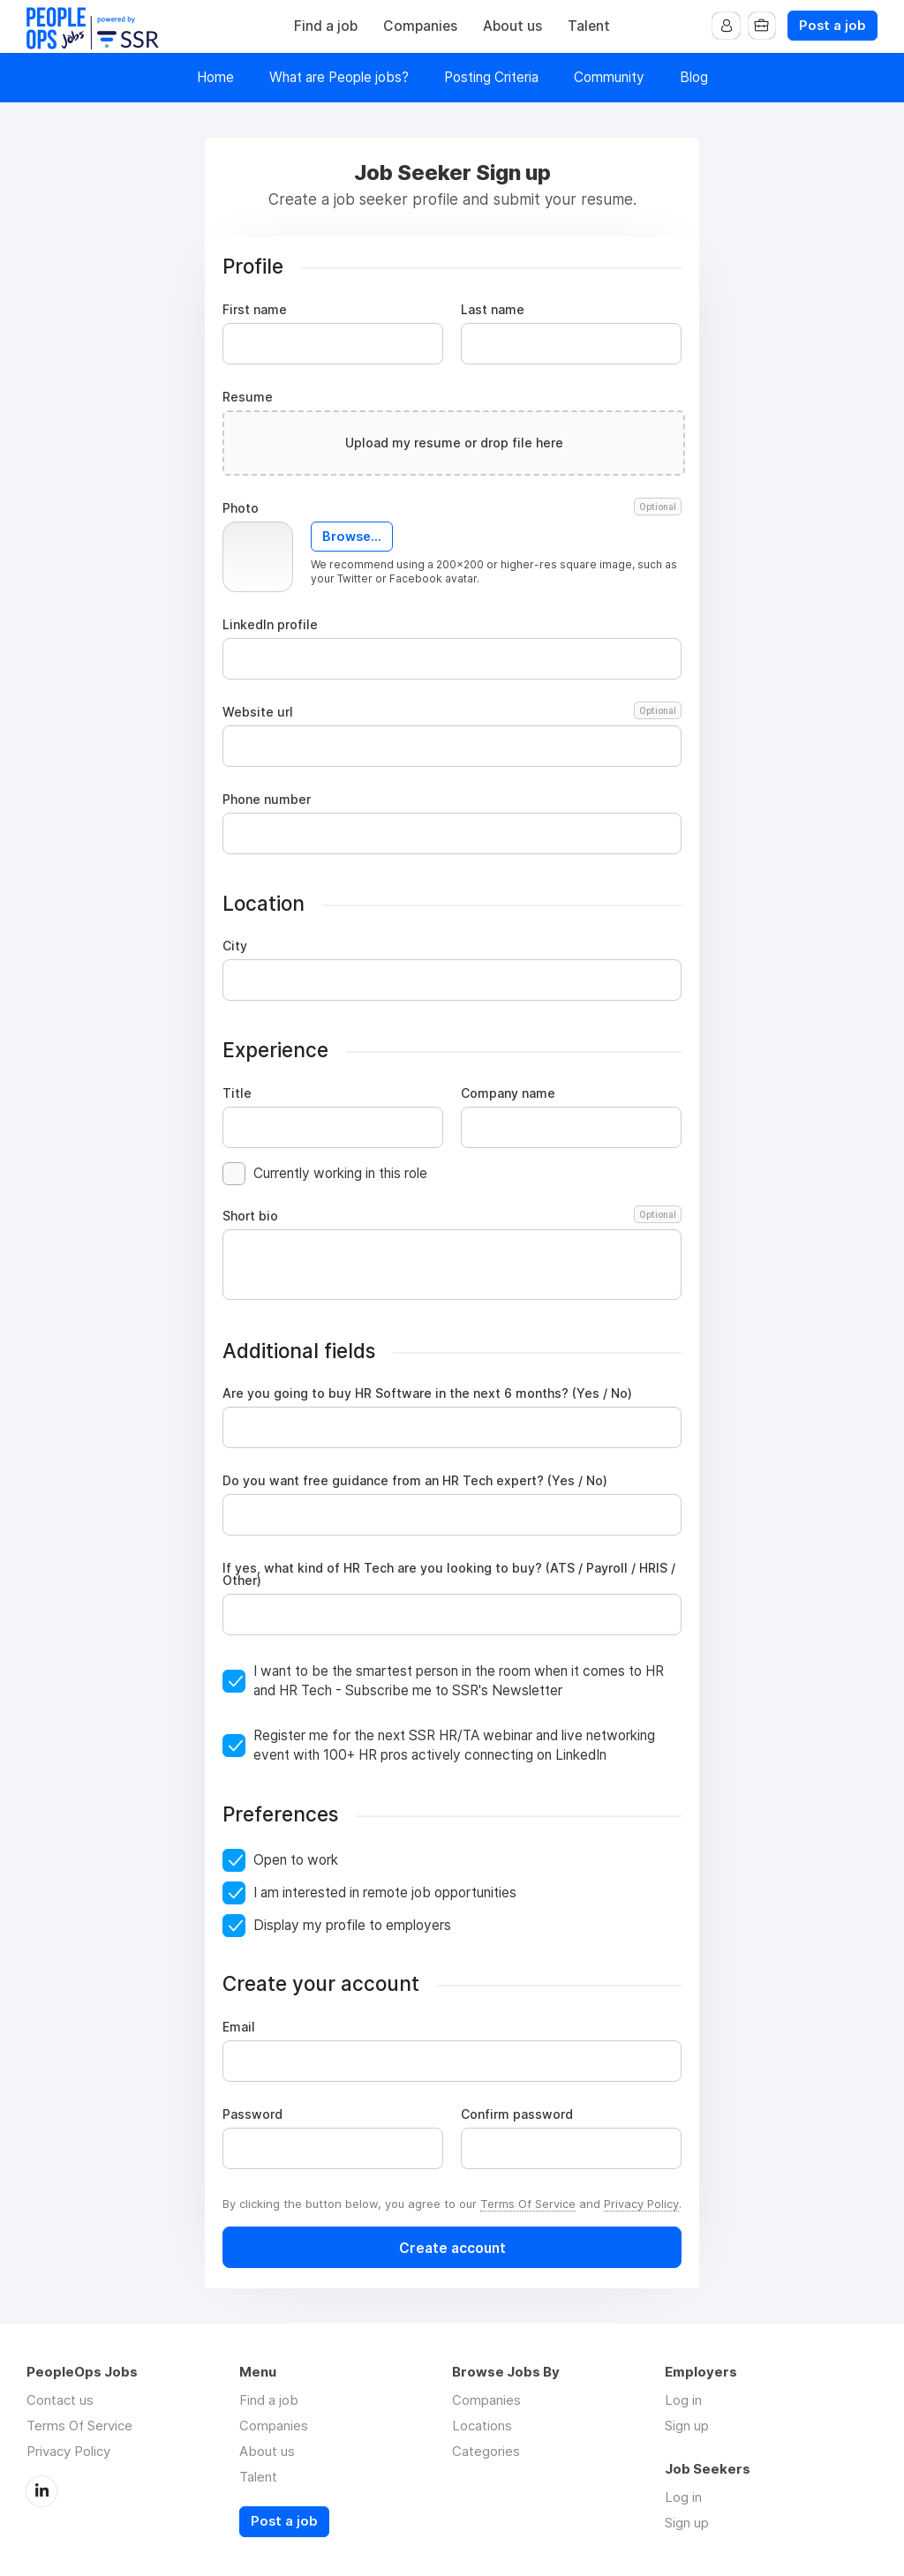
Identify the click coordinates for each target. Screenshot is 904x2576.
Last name (492, 310)
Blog (694, 77)
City (234, 946)
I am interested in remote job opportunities (384, 1892)
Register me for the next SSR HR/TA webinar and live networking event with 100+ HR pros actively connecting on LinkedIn (454, 1745)
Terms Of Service (528, 2204)
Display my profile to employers (352, 1925)
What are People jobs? (339, 77)
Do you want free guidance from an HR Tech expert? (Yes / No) (414, 1481)
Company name (508, 1093)
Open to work (295, 1859)
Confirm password (517, 2114)
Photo (452, 508)
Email (238, 2027)
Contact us (60, 2400)
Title (237, 1093)
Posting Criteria (491, 77)
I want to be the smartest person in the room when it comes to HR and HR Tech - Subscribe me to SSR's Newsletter (458, 1681)
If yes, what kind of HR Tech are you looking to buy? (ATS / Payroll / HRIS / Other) (448, 1574)
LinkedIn (41, 2490)
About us (512, 26)
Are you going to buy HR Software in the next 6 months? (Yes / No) (427, 1393)
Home (215, 77)
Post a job (832, 26)
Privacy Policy (641, 2204)
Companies (420, 26)
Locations (482, 2425)
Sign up (687, 2425)
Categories (486, 2451)
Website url (452, 712)
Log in (683, 2400)
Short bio (452, 1216)
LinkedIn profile (270, 625)
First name (254, 310)
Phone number (266, 799)
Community (609, 77)
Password (252, 2114)
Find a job (326, 26)
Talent (589, 26)
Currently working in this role (340, 1173)
